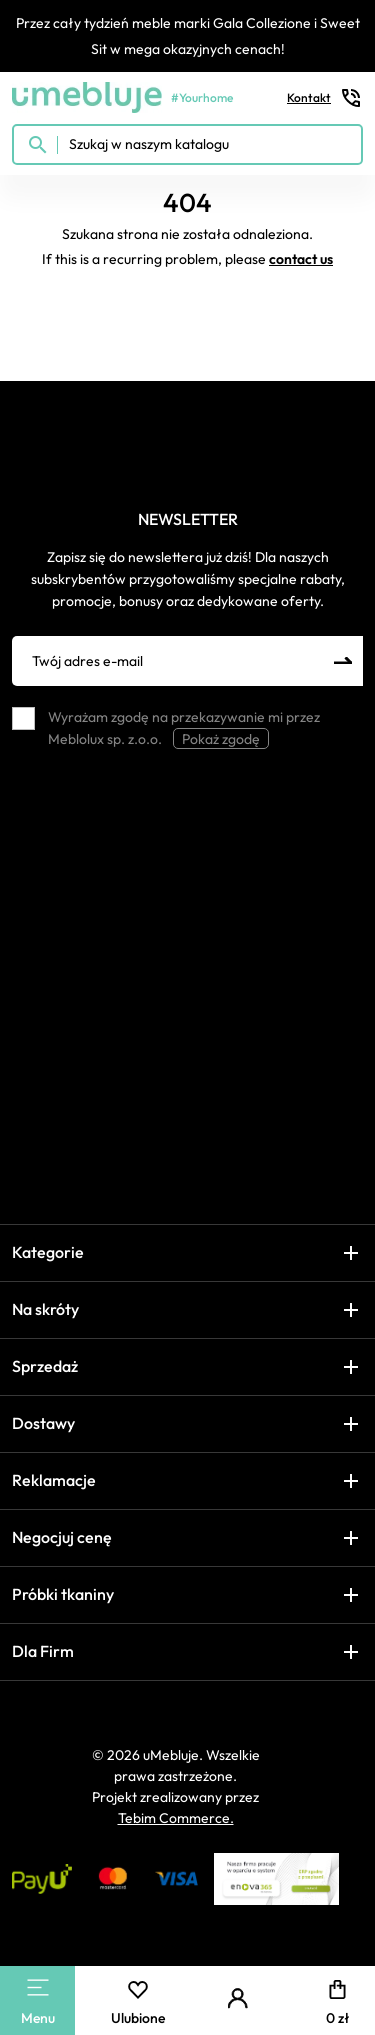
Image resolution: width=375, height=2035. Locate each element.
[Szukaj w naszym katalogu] (187, 144)
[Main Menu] (38, 1987)
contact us (301, 259)
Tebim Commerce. (176, 1818)
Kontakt (325, 98)
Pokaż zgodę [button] (221, 739)
